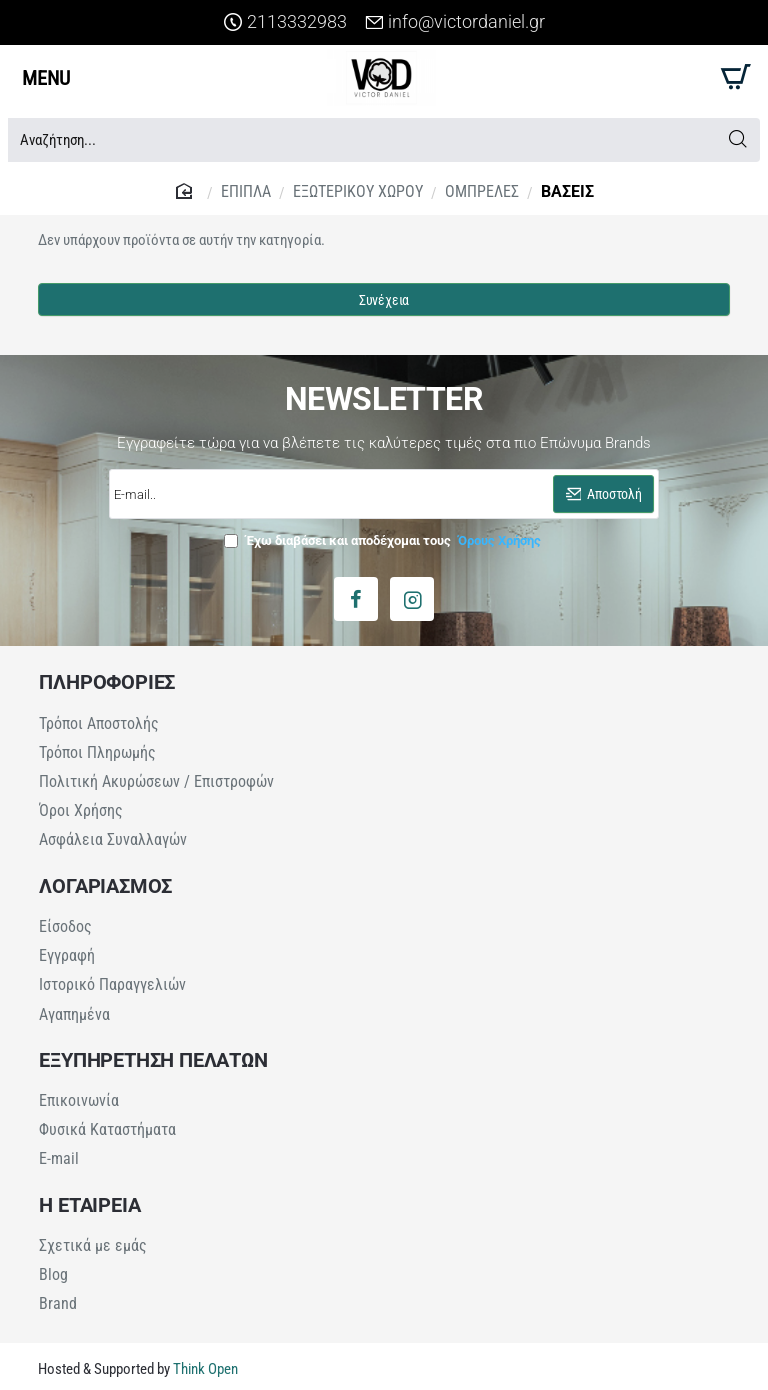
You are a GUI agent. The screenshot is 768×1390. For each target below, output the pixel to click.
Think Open (204, 1369)
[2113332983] (285, 22)
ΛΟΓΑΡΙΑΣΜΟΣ (105, 885)
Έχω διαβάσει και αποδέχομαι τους (384, 540)
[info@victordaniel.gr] (455, 22)
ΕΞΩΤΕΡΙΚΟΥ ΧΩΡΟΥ (358, 191)
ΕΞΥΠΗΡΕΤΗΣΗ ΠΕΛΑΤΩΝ (153, 1059)
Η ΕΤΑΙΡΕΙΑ (89, 1204)
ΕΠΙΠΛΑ (246, 191)
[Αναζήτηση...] (737, 140)
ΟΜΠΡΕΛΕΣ (482, 191)
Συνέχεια (384, 300)
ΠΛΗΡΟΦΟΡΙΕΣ (107, 682)
